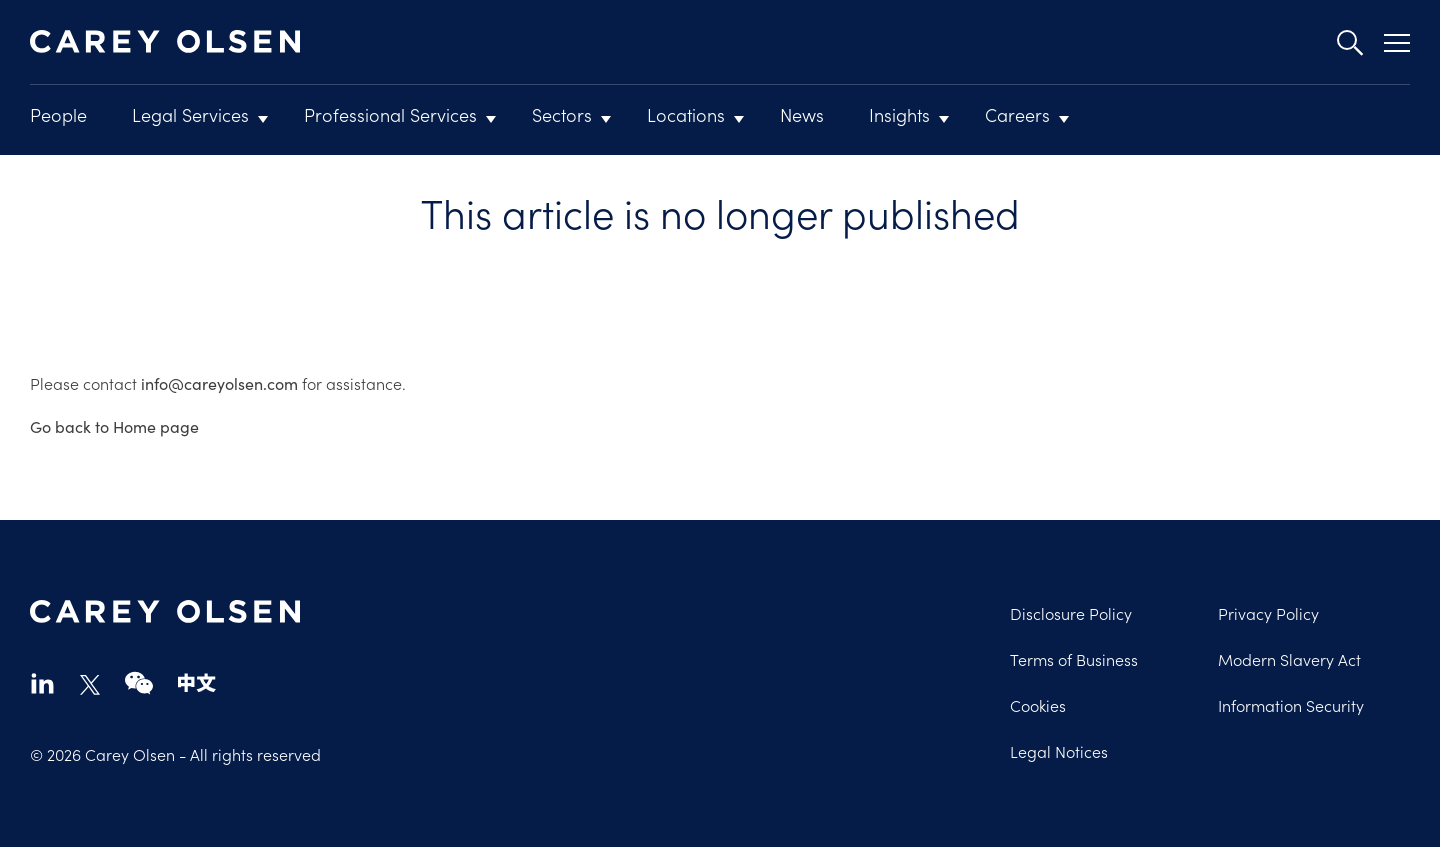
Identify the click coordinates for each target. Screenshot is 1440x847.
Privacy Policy (1268, 613)
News (802, 114)
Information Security (1291, 705)
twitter (90, 685)
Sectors (562, 114)
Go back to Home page (114, 426)
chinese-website (197, 682)
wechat (139, 682)
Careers (1017, 114)
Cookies (1038, 705)
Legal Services (190, 114)
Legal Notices (1059, 751)
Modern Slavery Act (1289, 659)
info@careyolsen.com (219, 383)
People (58, 114)
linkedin (42, 682)
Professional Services (390, 114)
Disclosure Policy (1071, 613)
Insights (899, 114)
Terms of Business (1074, 659)
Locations (686, 114)
